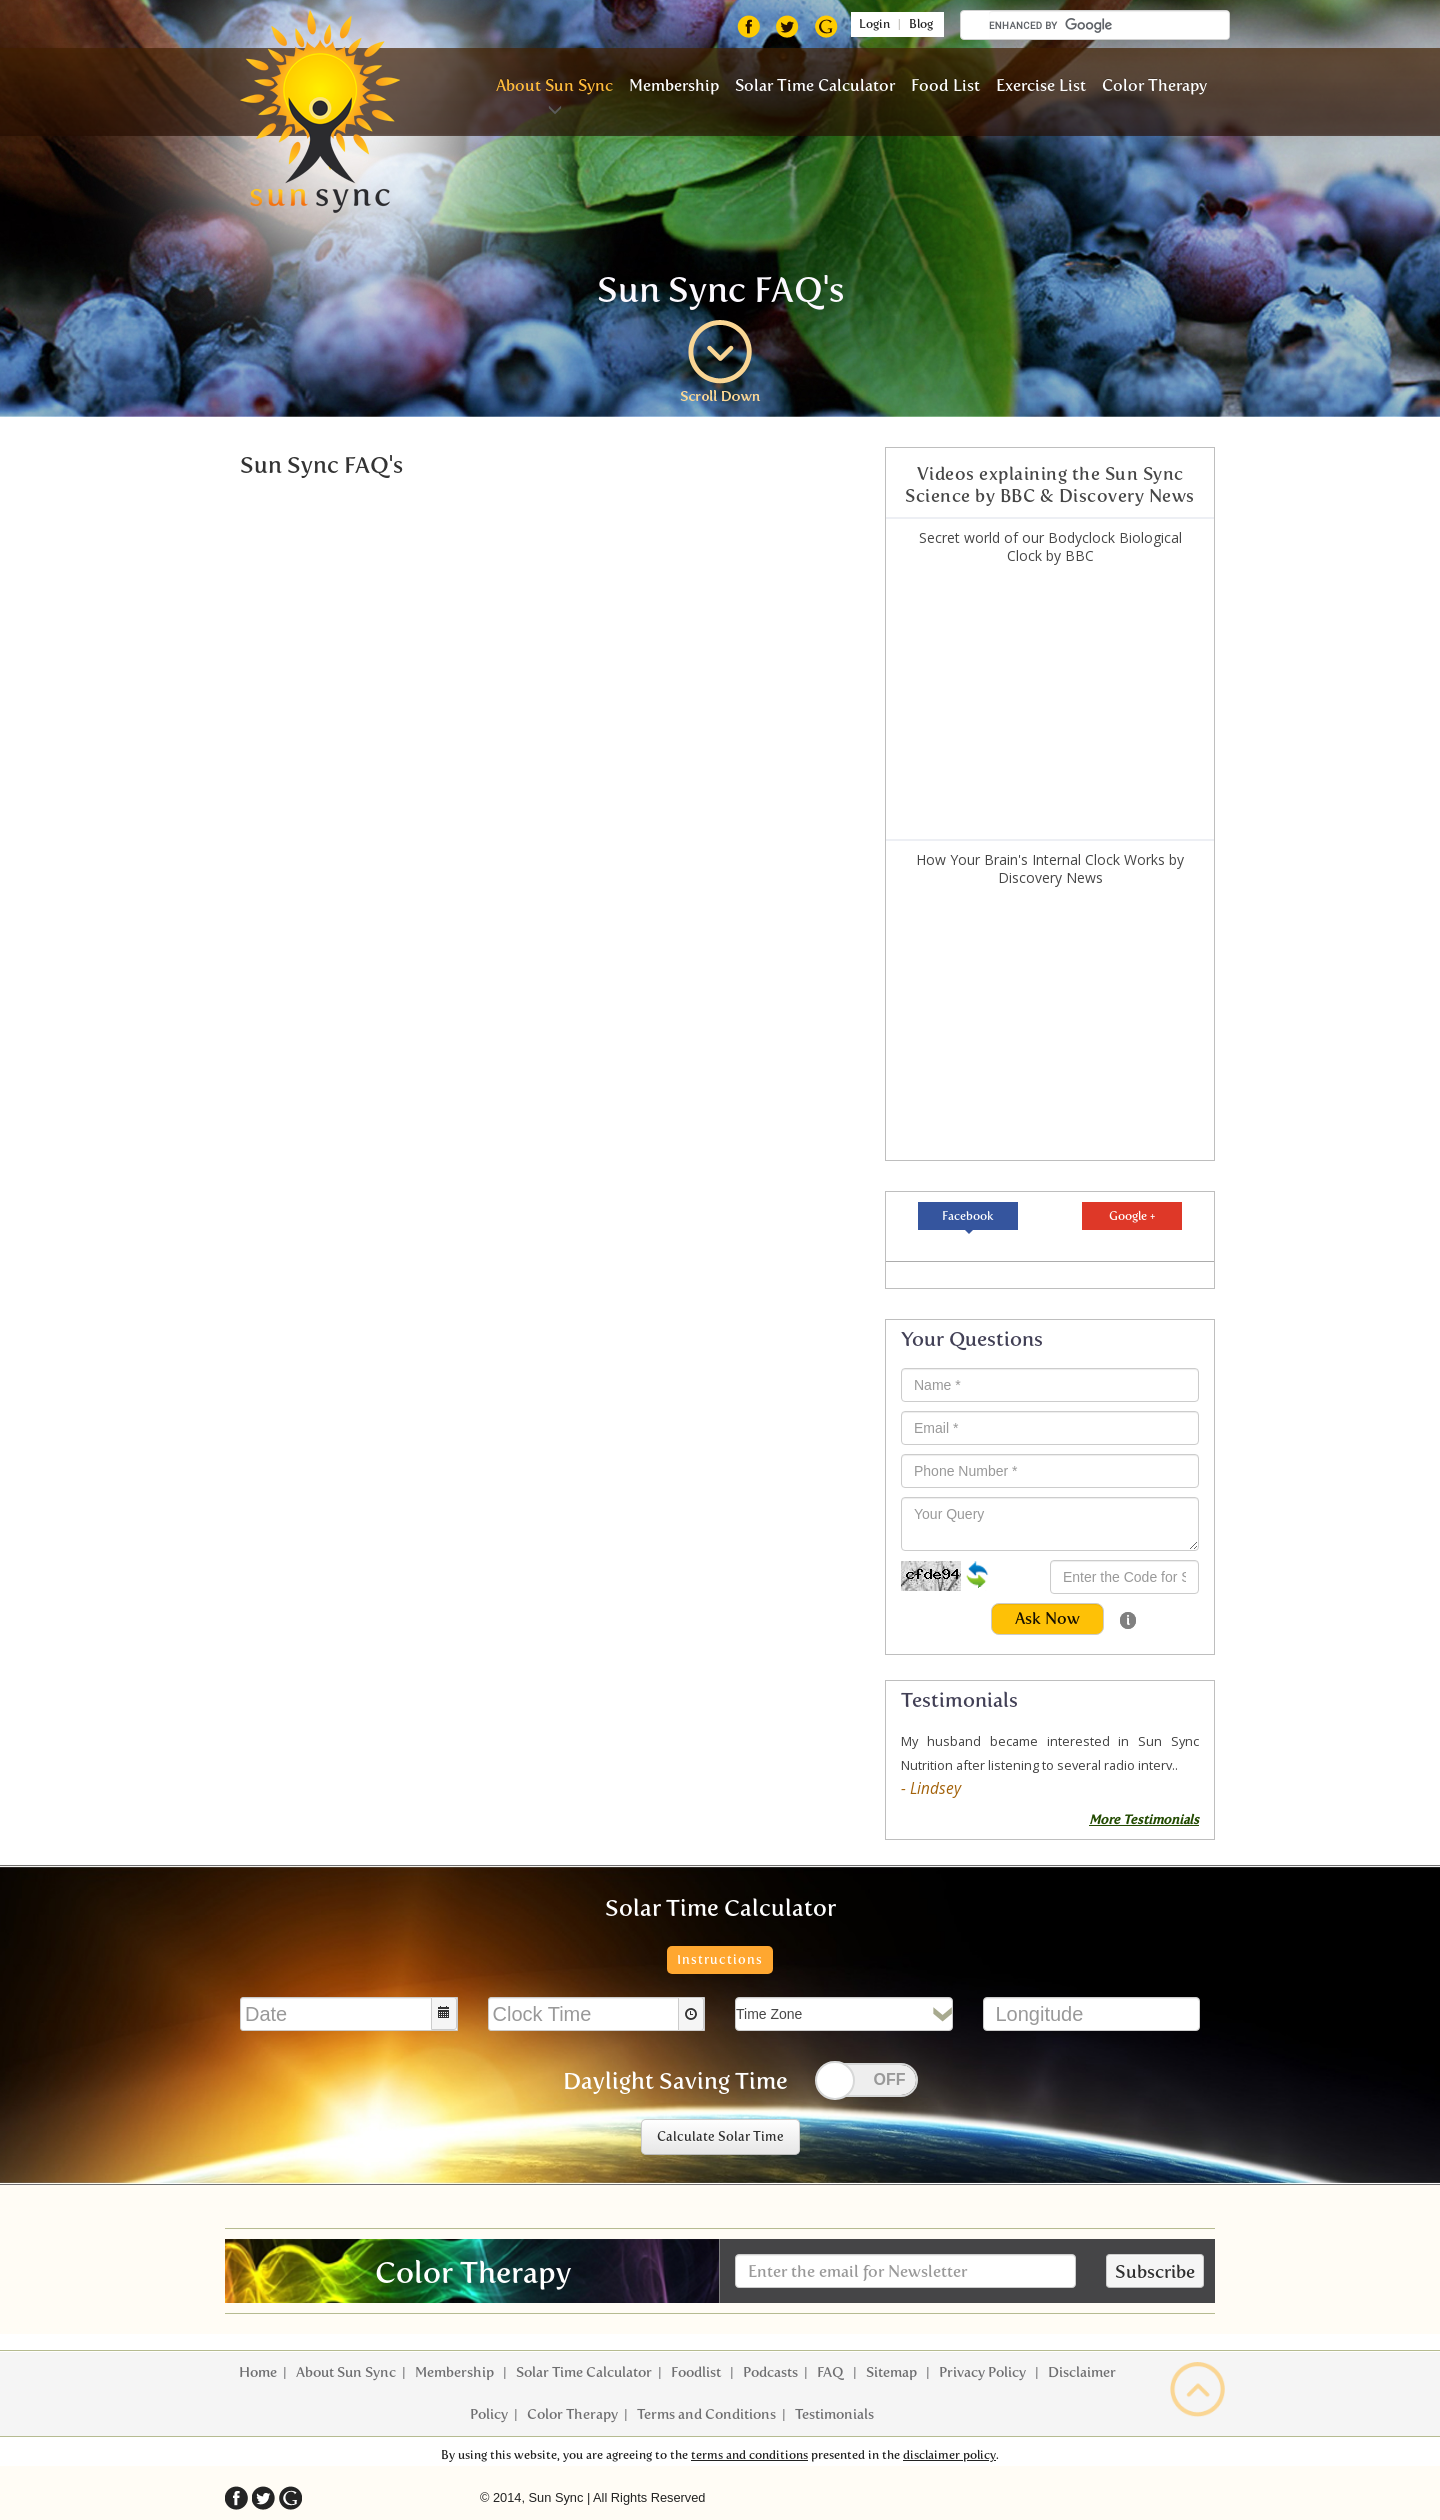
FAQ (832, 2372)
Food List (945, 85)
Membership (674, 85)
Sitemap (893, 2372)
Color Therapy (1154, 85)
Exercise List (1041, 85)
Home (258, 2372)
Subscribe (1155, 2272)
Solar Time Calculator (815, 85)
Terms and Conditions (706, 2414)
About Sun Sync (554, 85)
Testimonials (834, 2414)
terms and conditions (749, 2455)
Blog (925, 24)
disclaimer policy (949, 2455)
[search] (1109, 25)
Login (871, 24)
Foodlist (697, 2372)
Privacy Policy (984, 2372)
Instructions (720, 1959)
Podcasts (770, 2372)
